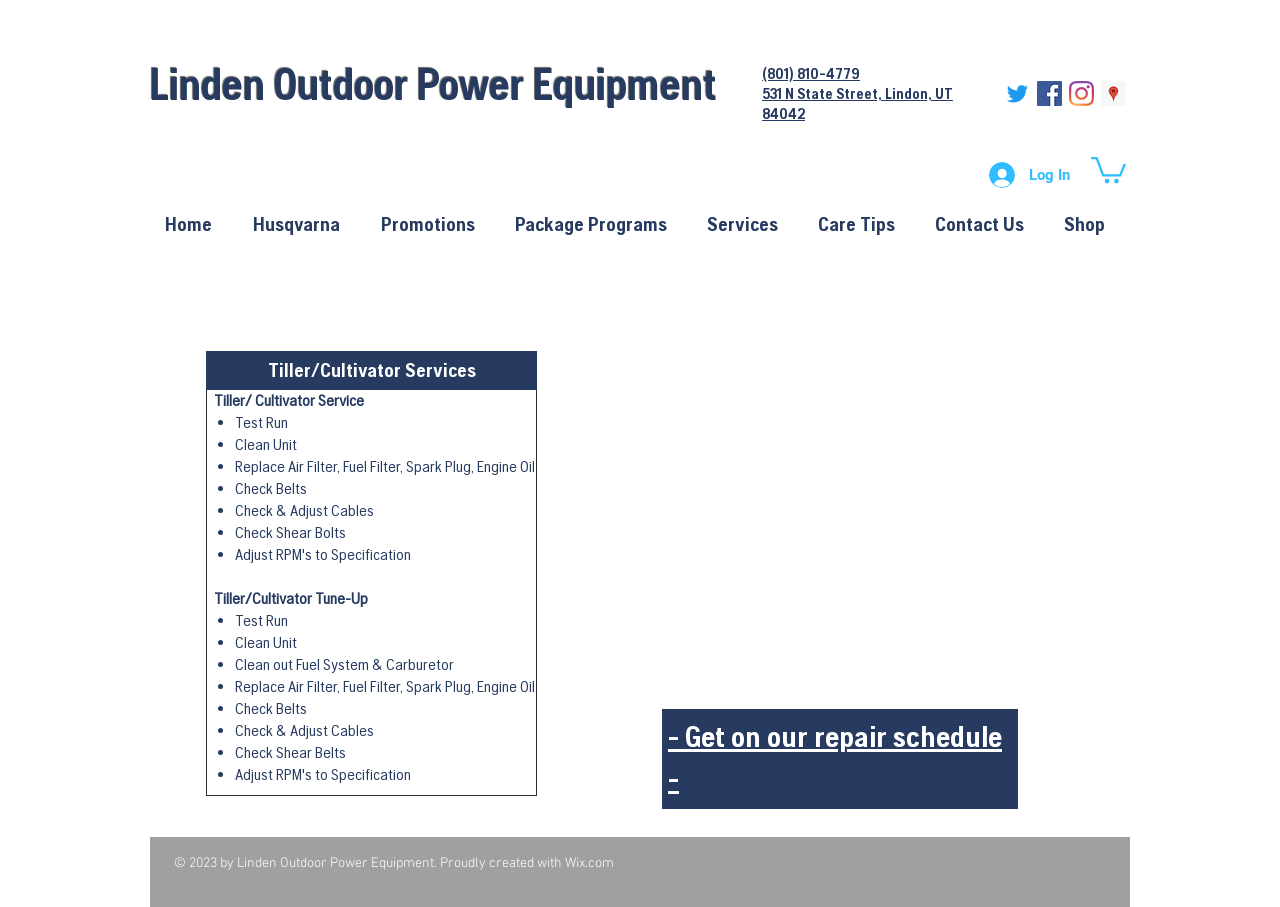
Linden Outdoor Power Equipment (433, 83)
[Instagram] (1081, 93)
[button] (1108, 168)
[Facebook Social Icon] (1049, 93)
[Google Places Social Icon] (1113, 93)
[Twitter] (1017, 93)
